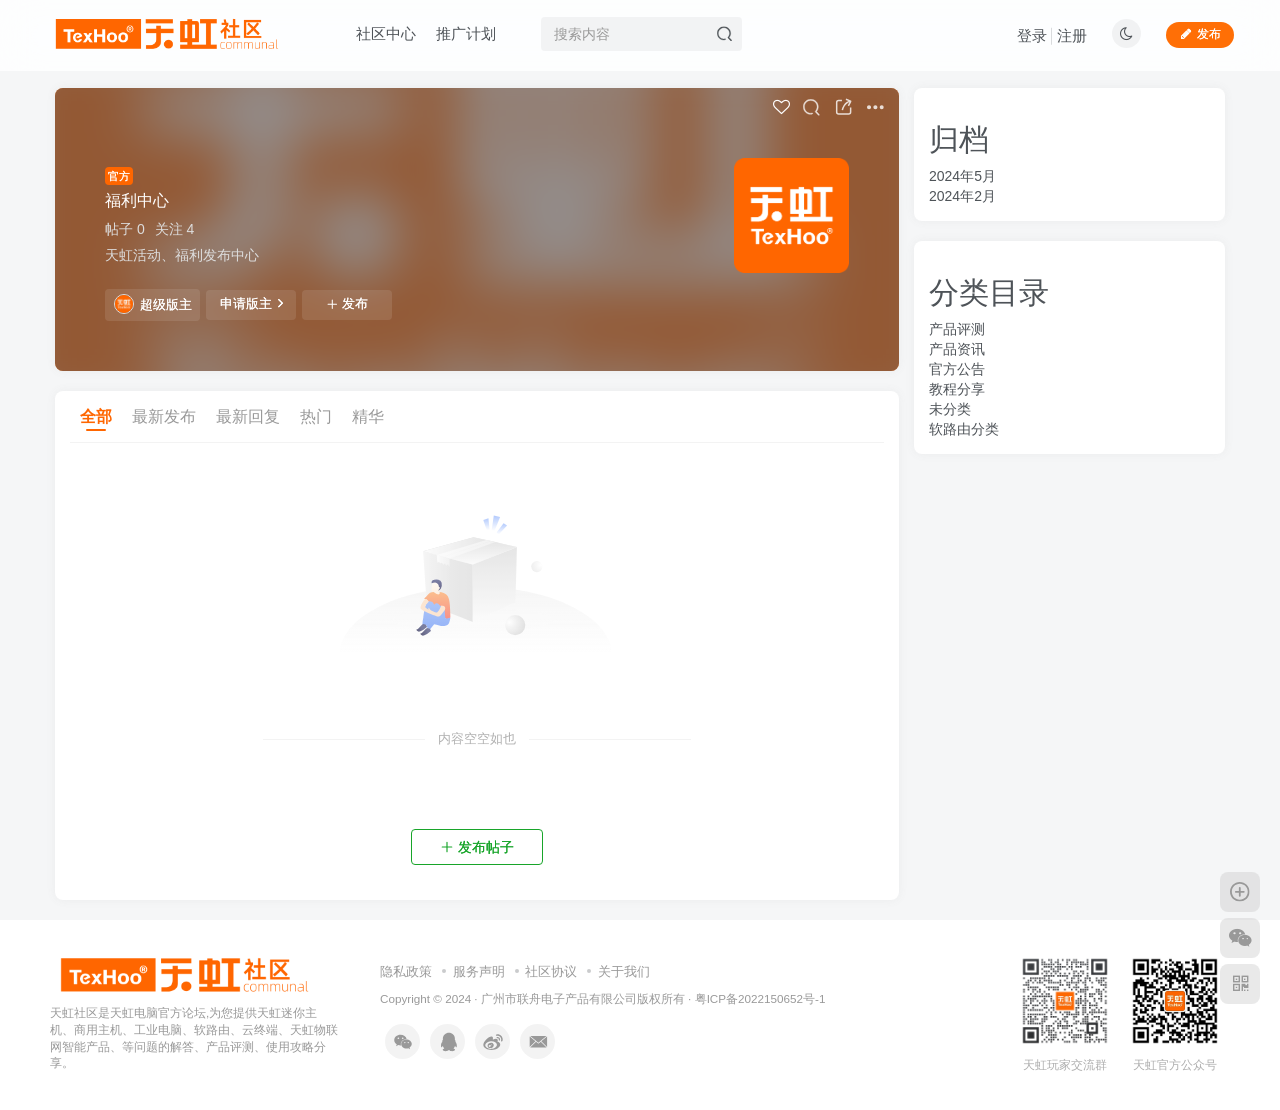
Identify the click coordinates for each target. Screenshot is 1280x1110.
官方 (119, 176)
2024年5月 (962, 176)
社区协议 (551, 971)
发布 (347, 304)
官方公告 (957, 369)
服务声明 (479, 971)
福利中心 (137, 200)
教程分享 (957, 389)
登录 (1032, 35)
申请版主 (251, 303)
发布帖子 (477, 847)
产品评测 (957, 329)
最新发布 (164, 416)
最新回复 (248, 416)
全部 (96, 416)
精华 (368, 416)
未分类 (950, 409)
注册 (1072, 35)
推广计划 (466, 33)
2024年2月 (962, 196)
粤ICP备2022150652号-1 (760, 998)
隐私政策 (406, 971)
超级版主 (153, 304)
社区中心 (386, 33)
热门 (316, 416)
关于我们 (624, 971)
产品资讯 (957, 349)
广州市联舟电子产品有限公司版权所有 (583, 998)
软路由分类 (964, 429)
